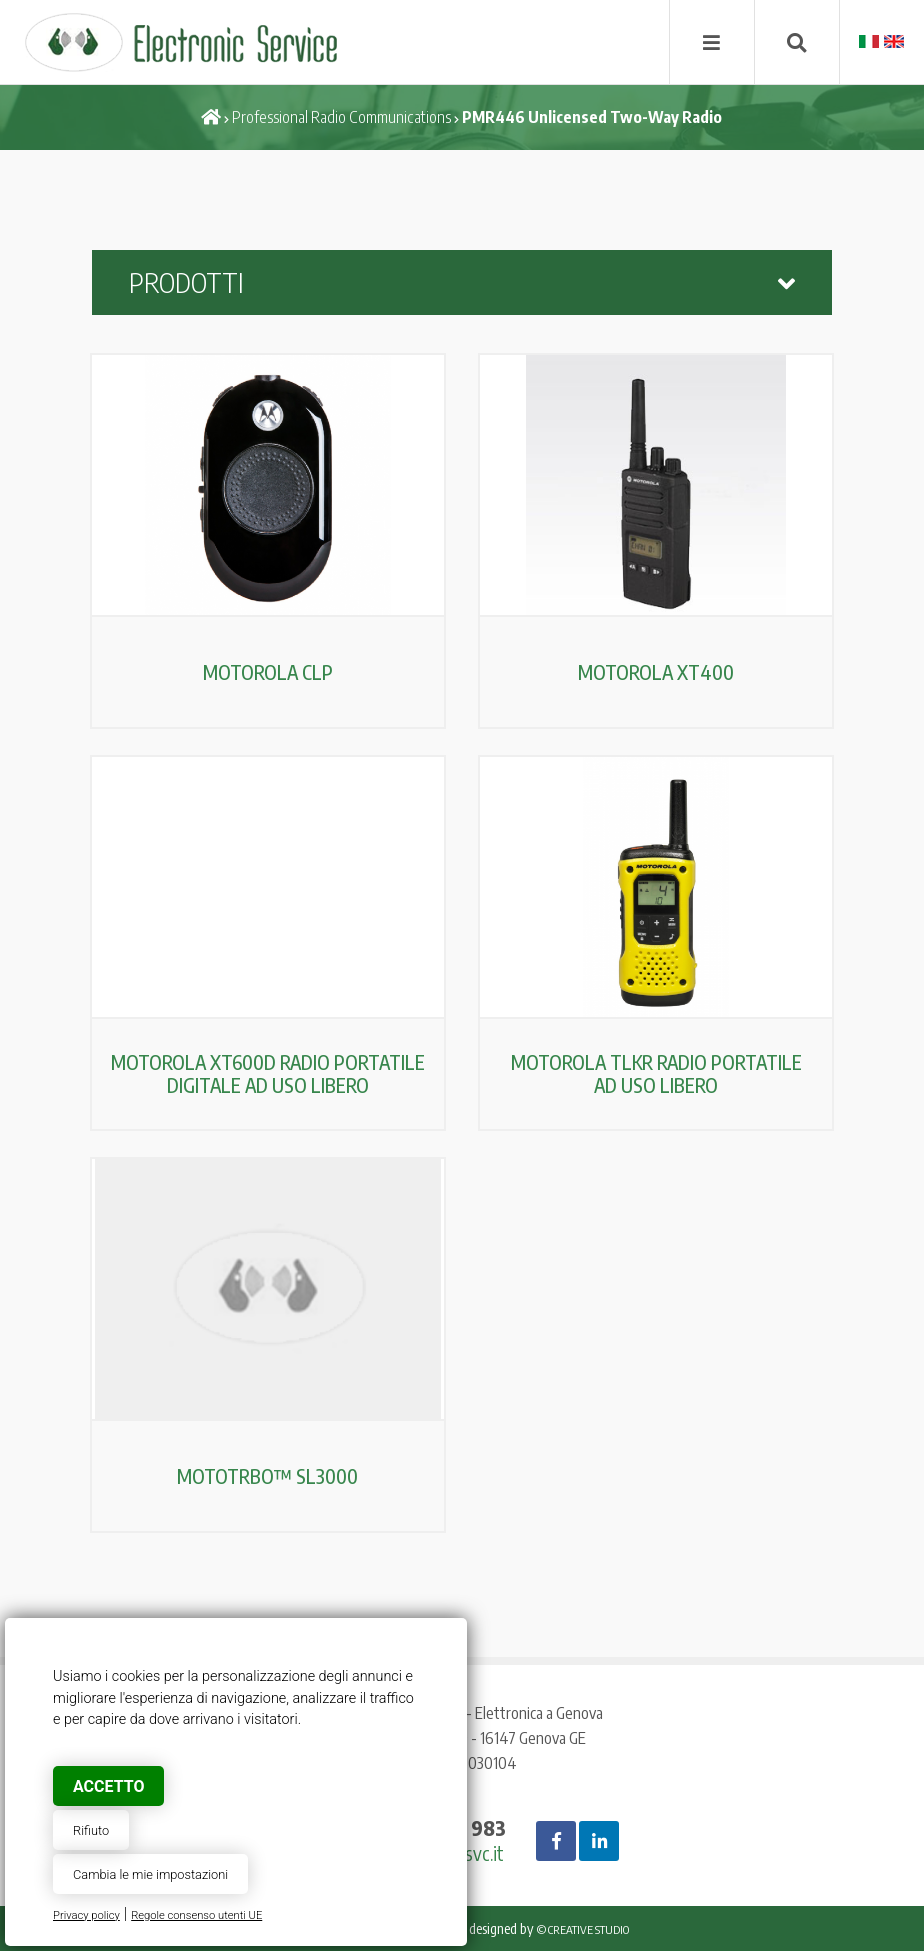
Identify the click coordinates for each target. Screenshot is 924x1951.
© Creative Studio (583, 1929)
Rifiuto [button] (91, 1830)
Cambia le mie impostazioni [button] (150, 1874)
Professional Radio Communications (341, 117)
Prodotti (461, 282)
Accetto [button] (108, 1786)
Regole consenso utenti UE (196, 1915)
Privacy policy (86, 1915)
